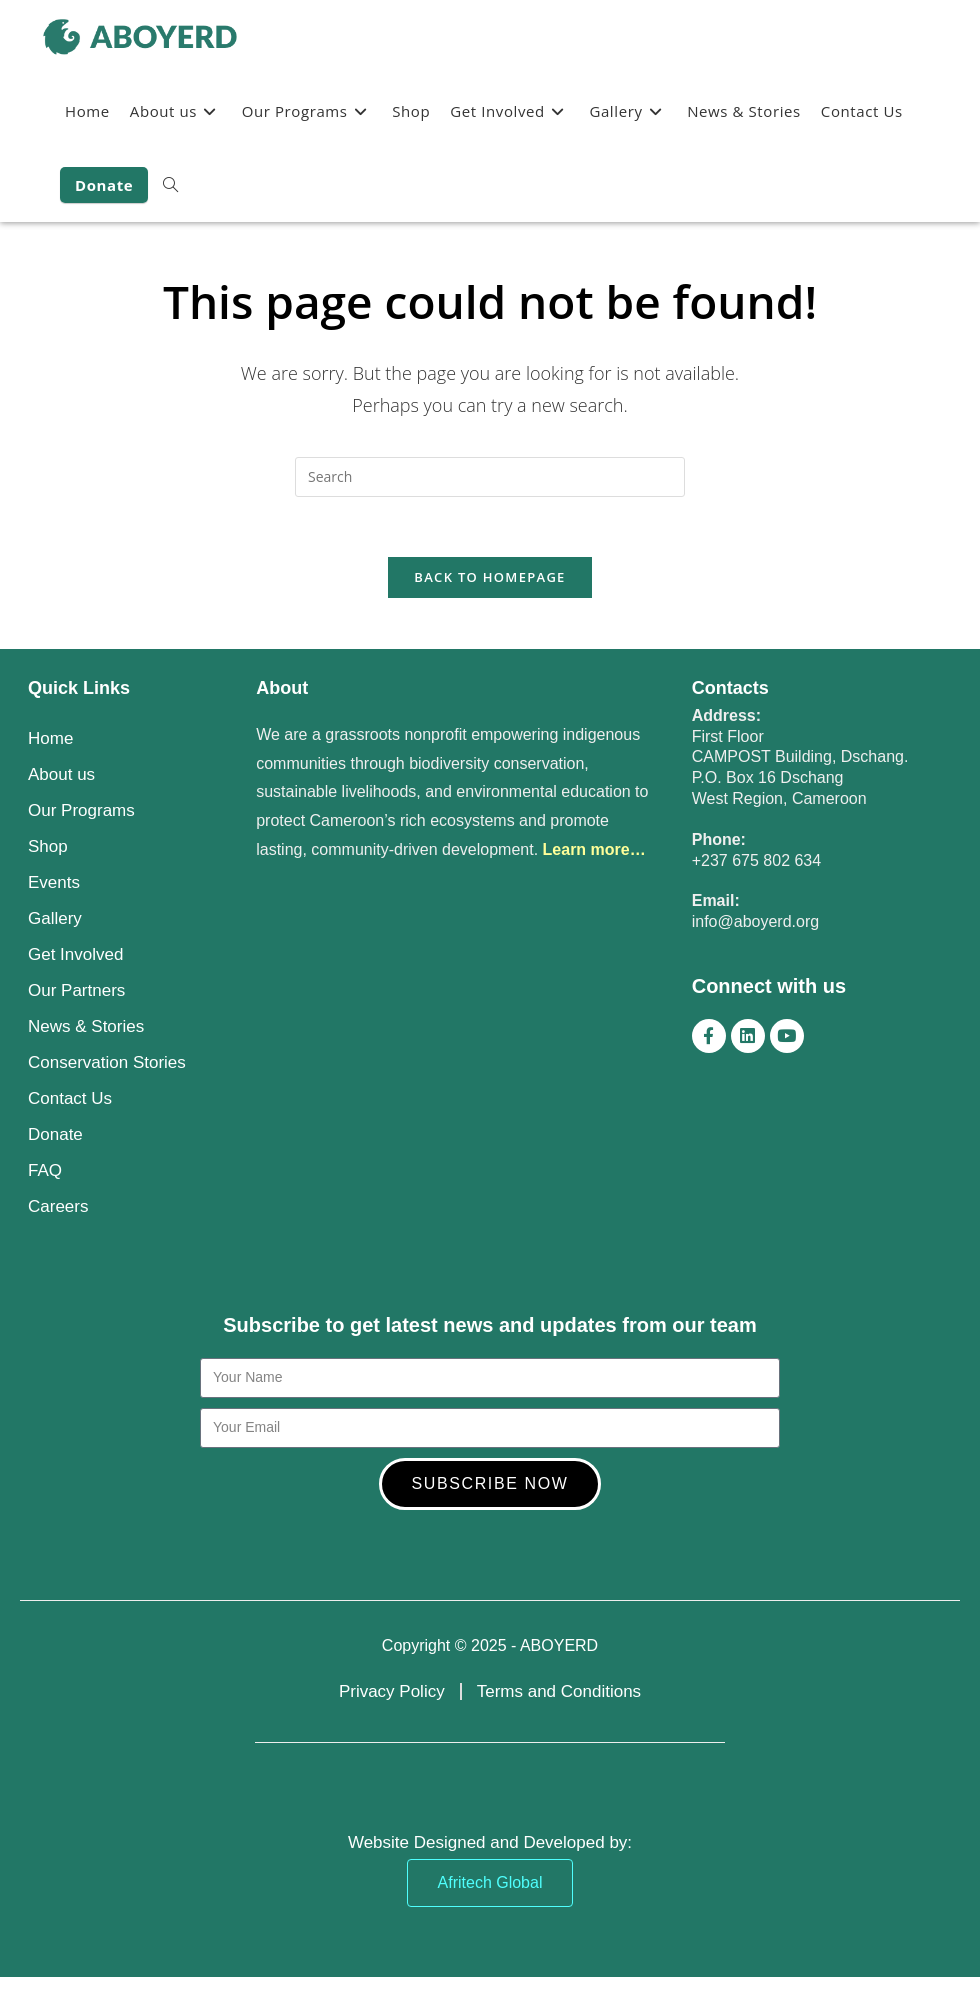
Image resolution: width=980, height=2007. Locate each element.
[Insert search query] (490, 477)
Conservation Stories (107, 1062)
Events (54, 882)
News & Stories (86, 1026)
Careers (58, 1206)
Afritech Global (490, 1882)
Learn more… (594, 849)
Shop (48, 846)
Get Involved (75, 954)
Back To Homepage (489, 578)
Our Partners (76, 990)
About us (61, 774)
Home (50, 738)
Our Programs (81, 810)
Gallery (55, 918)
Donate (55, 1134)
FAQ (45, 1170)
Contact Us (70, 1098)
